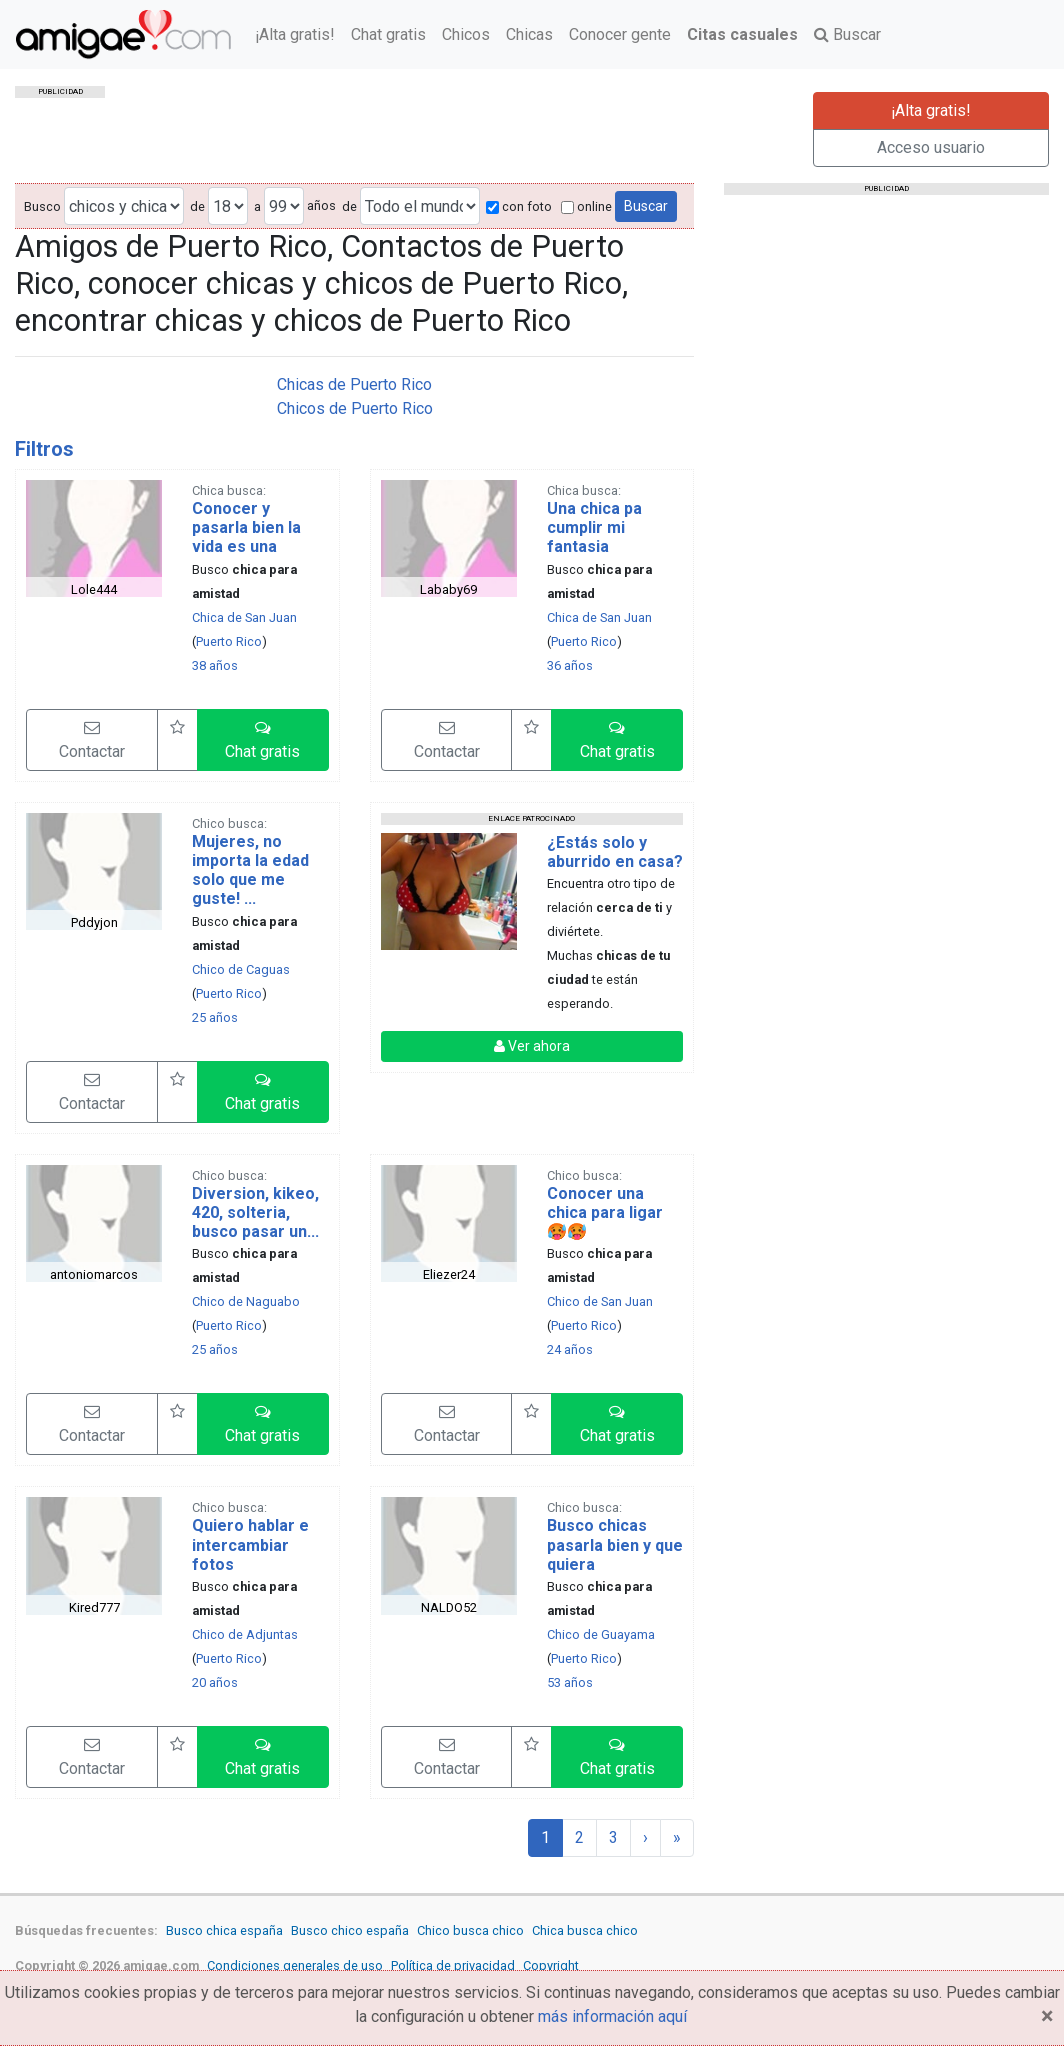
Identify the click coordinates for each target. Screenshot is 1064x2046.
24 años (570, 1349)
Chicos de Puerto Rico (355, 408)
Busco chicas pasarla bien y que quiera (615, 1544)
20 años (215, 1682)
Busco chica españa (224, 1930)
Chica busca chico (585, 1930)
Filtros (44, 449)
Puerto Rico (229, 641)
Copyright (551, 1965)
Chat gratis (388, 34)
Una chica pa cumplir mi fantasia (594, 527)
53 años (570, 1682)
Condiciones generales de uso (295, 1965)
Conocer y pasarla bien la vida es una (246, 527)
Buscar (847, 34)
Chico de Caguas (241, 969)
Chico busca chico (470, 1930)
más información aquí (612, 2016)
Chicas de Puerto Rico (354, 384)
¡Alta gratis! (295, 34)
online (586, 206)
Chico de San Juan (600, 1301)
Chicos (466, 34)
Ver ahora (532, 1046)
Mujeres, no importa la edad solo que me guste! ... (250, 870)
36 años (570, 665)
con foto (519, 206)
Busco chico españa (350, 1930)
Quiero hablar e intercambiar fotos (250, 1544)
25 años (215, 1017)
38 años (215, 665)
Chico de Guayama (601, 1634)
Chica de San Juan (244, 617)
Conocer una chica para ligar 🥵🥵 (605, 1212)
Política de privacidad (453, 1965)
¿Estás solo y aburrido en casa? (615, 852)
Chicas (529, 34)
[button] (263, 740)
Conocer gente (620, 34)
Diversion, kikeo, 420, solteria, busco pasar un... (255, 1212)
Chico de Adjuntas (245, 1634)
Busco (42, 206)
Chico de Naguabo (246, 1301)
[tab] (354, 449)
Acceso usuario (931, 147)
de (197, 206)
